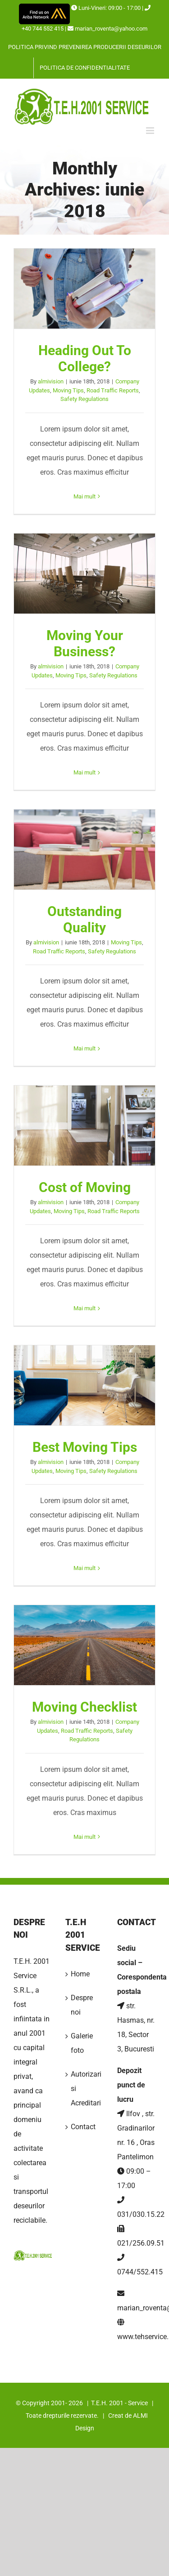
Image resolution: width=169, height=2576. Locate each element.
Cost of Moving (85, 1187)
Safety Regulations (84, 399)
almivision (51, 381)
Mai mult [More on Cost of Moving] (84, 1308)
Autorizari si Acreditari (85, 2088)
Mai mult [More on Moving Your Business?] (84, 772)
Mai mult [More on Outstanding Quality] (84, 1048)
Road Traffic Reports (113, 390)
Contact (83, 2126)
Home (80, 1974)
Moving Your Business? (84, 643)
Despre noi (82, 2004)
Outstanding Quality (84, 919)
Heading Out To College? (84, 358)
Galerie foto (82, 2043)
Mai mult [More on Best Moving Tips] (84, 1568)
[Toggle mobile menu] (150, 130)
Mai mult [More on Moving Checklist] (84, 1836)
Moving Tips (68, 390)
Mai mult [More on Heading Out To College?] (84, 496)
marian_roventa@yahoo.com (111, 28)
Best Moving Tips (84, 1447)
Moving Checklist (84, 1707)
